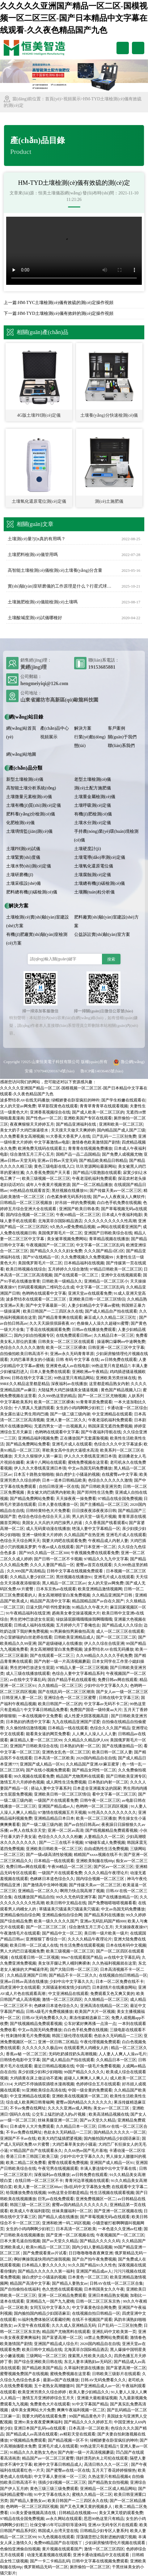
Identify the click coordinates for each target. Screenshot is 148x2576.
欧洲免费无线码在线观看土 (42, 1148)
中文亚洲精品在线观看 (112, 1414)
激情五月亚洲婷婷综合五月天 (48, 2398)
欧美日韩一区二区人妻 (112, 1752)
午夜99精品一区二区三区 (78, 1214)
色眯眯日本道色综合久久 (52, 1878)
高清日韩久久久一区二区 (106, 2464)
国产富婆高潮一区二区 (62, 2337)
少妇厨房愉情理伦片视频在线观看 (115, 2542)
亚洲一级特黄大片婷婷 (42, 1534)
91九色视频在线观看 (56, 2537)
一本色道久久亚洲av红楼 (120, 2228)
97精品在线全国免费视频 (120, 1498)
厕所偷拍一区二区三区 (90, 2567)
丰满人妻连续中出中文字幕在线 (108, 2168)
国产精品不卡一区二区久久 (73, 1975)
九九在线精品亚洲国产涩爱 (76, 1721)
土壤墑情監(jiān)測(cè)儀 (29, 831)
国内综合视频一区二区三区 (30, 1214)
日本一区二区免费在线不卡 (119, 1981)
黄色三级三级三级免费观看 (54, 2488)
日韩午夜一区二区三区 (100, 1800)
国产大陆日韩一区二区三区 (74, 1969)
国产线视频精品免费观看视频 (111, 1830)
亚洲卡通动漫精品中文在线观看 (101, 2554)
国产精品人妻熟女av (70, 2283)
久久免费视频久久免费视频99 (87, 1257)
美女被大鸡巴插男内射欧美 (51, 1492)
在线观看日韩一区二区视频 (35, 1957)
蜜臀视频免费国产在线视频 (24, 2373)
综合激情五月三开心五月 (32, 1154)
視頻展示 (72, 99)
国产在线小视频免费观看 (48, 1770)
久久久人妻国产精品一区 (52, 1564)
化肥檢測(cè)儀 (20, 822)
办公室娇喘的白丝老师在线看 (26, 1637)
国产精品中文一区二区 (62, 1933)
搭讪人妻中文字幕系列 (51, 1788)
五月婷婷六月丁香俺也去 (78, 1625)
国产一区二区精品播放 (92, 1184)
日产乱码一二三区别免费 (114, 1136)
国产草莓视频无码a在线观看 (105, 2216)
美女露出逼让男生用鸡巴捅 (24, 1414)
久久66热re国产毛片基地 (85, 2150)
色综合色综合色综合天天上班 (44, 1516)
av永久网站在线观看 (64, 2518)
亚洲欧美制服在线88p (95, 1860)
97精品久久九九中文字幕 (106, 1559)
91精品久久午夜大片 (90, 1607)
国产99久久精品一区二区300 (44, 1552)
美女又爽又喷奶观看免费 (121, 2512)
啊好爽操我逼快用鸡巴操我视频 (42, 2259)
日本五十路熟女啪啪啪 (34, 1474)
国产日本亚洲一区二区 (96, 1546)
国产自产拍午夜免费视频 (94, 2259)
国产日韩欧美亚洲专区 (126, 1776)
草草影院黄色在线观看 (58, 1106)
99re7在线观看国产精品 (81, 1957)
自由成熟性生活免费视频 (106, 1848)
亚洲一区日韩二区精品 (58, 2042)
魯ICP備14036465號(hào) (101, 1071)
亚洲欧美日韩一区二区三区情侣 (97, 1299)
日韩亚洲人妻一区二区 (22, 1697)
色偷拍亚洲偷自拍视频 (20, 2549)
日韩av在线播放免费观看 (94, 1329)
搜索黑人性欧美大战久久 (90, 2355)
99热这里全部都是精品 (68, 2192)
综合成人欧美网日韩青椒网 (30, 2102)
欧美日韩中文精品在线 (66, 1903)
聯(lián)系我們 (121, 745)
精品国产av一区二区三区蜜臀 (48, 2458)
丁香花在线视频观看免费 (48, 1329)
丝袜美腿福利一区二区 (72, 2211)
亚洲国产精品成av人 (56, 1806)
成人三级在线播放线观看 (28, 1673)
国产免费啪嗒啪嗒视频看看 (112, 1903)
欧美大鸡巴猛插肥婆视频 (60, 2138)
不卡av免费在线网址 (28, 2108)
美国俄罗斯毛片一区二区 (60, 1233)
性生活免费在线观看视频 (82, 1945)
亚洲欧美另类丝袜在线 (116, 1377)
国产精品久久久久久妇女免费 (56, 1251)
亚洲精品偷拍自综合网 (20, 1915)
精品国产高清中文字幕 (50, 1601)
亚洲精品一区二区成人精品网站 (108, 2488)
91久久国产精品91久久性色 (92, 2265)
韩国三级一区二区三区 (30, 2204)
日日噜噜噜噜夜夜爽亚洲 (91, 2253)
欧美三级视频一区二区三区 (46, 1178)
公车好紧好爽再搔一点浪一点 (90, 2023)
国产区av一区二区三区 (113, 1866)
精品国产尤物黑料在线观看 (80, 1776)
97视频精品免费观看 (28, 2440)
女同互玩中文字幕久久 (50, 2307)
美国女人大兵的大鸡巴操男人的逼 (52, 1522)
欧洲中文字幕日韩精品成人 (58, 2464)
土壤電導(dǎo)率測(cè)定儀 (99, 857)
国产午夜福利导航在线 (101, 1432)
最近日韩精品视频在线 (54, 2066)
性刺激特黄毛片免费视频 (28, 2035)
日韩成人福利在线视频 (34, 1625)
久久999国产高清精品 (26, 1571)
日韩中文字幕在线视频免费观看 (75, 1571)
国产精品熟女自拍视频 (108, 2482)
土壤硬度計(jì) (87, 848)
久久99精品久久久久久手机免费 (104, 1655)
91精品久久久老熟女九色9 (33, 2452)
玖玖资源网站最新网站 (96, 1166)
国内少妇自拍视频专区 (34, 1335)
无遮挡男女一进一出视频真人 (60, 1426)
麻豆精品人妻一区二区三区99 (36, 1740)
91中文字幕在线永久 (52, 2494)
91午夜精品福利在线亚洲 (28, 1613)
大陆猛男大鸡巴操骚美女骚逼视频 (68, 1390)
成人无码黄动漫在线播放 (48, 1528)
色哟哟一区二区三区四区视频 (102, 1806)
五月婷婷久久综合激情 (68, 1269)
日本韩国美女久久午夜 (104, 2289)
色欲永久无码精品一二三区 (118, 2035)
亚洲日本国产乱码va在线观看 (40, 2428)
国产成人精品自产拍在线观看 (111, 1311)
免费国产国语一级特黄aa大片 (96, 1709)
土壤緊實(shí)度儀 (23, 857)
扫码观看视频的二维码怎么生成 (46, 1287)
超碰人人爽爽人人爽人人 (86, 2078)
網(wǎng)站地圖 (21, 754)
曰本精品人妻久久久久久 (44, 2265)
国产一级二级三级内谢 (70, 1414)
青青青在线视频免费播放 (90, 1148)
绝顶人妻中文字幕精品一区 (96, 1528)
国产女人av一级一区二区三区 (122, 1691)
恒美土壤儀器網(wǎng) (59, 193)
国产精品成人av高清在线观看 (32, 2434)
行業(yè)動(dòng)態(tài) (90, 741)
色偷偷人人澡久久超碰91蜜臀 (103, 1323)
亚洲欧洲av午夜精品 (90, 1371)
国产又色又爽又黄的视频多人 (86, 2506)
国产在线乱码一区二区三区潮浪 (66, 1691)
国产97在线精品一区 (41, 1257)
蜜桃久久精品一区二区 (92, 2494)
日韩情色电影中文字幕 (20, 2059)
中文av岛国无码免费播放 (90, 1468)
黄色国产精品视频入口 (121, 1390)
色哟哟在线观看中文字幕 (44, 1293)
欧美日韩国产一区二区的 (60, 1703)
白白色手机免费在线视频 (119, 1202)
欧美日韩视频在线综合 (26, 1269)
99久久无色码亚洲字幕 (76, 1897)
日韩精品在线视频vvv (78, 2512)
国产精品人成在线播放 (58, 2216)
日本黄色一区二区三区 (88, 2277)
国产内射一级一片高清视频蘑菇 (62, 1661)
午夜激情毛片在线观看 (20, 1933)
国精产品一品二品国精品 (78, 1154)
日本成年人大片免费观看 (32, 2126)
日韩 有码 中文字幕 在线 (77, 1359)
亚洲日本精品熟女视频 (108, 2295)
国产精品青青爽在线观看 (60, 1317)
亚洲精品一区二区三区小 (106, 1281)
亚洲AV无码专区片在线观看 (112, 2524)
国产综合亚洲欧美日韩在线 (38, 2361)
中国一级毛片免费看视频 (98, 2066)
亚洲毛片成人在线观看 (72, 1444)
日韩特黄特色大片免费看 (48, 1510)
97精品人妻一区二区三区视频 (82, 1667)
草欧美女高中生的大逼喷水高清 (70, 1450)
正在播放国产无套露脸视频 (84, 1438)
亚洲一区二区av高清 (65, 1830)
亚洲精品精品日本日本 (54, 1818)
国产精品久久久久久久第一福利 (46, 2271)
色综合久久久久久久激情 (22, 1347)
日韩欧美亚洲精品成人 (74, 1637)
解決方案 (82, 728)
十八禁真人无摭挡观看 (34, 1407)
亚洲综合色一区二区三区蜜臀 (70, 1697)
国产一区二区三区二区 (116, 1637)
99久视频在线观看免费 (34, 1776)
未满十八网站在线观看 (46, 1462)
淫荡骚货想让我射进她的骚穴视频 (106, 2537)
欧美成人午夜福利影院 (30, 2211)
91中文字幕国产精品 (90, 2404)
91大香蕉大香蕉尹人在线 (68, 1136)
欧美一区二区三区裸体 (66, 1347)
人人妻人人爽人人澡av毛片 (122, 2054)
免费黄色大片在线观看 (50, 2404)
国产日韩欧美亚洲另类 (101, 1486)
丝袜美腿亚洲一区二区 (58, 2120)
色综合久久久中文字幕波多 (118, 1444)
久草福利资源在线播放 (84, 2367)
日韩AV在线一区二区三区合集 (116, 2283)
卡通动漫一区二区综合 (127, 1407)
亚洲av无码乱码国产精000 (103, 1921)
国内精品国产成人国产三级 (121, 1130)
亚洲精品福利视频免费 (38, 1438)
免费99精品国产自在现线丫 (58, 2542)
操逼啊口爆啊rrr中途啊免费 (121, 1341)
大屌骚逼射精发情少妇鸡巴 (66, 1987)
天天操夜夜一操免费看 (76, 1498)
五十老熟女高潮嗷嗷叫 (54, 2385)
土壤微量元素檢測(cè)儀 (29, 796)
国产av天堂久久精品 (98, 2120)
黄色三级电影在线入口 (54, 1166)
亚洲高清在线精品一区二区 (104, 2005)
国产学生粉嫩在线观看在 (123, 1100)
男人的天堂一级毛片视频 (94, 1516)
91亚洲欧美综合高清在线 (44, 2090)
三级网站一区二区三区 (46, 2355)
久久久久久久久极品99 (42, 2047)
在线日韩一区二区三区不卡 (39, 2180)
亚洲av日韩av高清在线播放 (24, 1981)
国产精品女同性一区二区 (94, 1770)
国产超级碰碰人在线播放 (60, 1643)
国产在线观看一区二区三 (76, 1275)
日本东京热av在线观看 (56, 1589)
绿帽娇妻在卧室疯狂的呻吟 (75, 1100)
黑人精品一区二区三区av (64, 1583)
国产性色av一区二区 (44, 1118)
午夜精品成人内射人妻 (108, 1540)
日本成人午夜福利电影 (122, 1214)
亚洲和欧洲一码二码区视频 (66, 2223)
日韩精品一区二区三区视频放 (26, 1202)
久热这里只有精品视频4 (109, 2476)
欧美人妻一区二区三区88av (38, 2186)
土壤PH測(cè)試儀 (23, 848)
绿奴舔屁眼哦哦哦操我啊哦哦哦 (84, 1619)
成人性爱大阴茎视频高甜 (86, 1716)
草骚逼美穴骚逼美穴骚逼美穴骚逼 (69, 1909)
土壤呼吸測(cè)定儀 (92, 805)
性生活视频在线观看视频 (112, 2192)
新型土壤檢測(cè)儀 (24, 779)
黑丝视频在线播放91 (70, 1190)
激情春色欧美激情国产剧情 (96, 1142)
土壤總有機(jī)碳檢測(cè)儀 (99, 883)
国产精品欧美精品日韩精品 (103, 1160)
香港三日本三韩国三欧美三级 (32, 2156)
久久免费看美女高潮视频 (22, 1136)
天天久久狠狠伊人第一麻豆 (38, 1456)
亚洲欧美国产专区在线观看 (88, 1118)
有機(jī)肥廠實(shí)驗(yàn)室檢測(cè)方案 (36, 938)
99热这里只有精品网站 (74, 1377)
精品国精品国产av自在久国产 (98, 1601)
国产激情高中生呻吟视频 (45, 1885)
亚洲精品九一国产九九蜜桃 (50, 2301)
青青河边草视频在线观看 (87, 2180)
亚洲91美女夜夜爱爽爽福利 (38, 2422)
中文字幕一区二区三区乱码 (100, 1245)
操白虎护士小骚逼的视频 (78, 1474)
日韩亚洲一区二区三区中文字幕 (116, 1347)
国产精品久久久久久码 (100, 2241)
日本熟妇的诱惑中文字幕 (28, 1721)
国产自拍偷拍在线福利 (20, 2289)
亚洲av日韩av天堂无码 (57, 1160)
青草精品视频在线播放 (109, 1238)
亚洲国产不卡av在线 (18, 2138)
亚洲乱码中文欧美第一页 (114, 2331)
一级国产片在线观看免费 (56, 1800)
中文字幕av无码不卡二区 (106, 1703)
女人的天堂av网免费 (18, 1106)
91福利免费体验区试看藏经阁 (44, 2319)
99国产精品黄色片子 (87, 2416)
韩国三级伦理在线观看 (72, 2035)
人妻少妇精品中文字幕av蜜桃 (94, 1305)
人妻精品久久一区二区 (104, 1836)
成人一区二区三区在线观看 (120, 1631)
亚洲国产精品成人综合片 (56, 2343)
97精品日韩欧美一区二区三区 (116, 1269)
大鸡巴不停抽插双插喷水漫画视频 (44, 2084)
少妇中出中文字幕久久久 (106, 1685)
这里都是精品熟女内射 (109, 1383)
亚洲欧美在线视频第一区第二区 (80, 2096)
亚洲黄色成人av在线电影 (68, 1365)
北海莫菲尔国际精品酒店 (60, 1220)
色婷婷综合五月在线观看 (98, 2084)
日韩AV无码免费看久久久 (44, 2017)
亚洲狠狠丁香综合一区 (46, 1939)
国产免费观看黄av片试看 (45, 2253)
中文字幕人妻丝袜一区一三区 (60, 2476)
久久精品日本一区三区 (114, 1335)
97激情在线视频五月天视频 (62, 1812)
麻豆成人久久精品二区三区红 (110, 1317)
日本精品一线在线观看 (68, 1728)
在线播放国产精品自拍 (34, 1897)
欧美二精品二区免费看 (26, 2162)
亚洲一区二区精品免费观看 (62, 2295)
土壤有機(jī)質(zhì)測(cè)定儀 (33, 805)
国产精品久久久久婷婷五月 (88, 2422)
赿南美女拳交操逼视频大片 (76, 1613)
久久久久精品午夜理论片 (106, 1872)
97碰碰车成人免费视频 (105, 1842)
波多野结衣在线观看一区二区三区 (36, 1299)
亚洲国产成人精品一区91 (42, 1764)
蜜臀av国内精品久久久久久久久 (84, 2102)
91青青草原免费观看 (94, 1402)
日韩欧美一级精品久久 (62, 1281)
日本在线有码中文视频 (126, 1945)
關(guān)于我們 (122, 737)
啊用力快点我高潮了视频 (82, 1890)
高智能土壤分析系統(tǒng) (31, 788)
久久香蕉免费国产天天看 (48, 1172)
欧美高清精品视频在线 (109, 2114)
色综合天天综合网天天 (20, 1540)
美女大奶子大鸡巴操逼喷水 (24, 1130)
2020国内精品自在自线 (96, 1758)
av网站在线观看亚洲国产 (119, 1226)
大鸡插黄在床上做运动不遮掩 (36, 2078)
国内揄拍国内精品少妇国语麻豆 (112, 2138)
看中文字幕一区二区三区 (114, 1794)
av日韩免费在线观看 (119, 1359)
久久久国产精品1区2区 (104, 1251)
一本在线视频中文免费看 (40, 1716)
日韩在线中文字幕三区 (32, 1377)
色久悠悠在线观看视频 (62, 2289)
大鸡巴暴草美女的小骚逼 (32, 1359)
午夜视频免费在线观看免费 (95, 1552)
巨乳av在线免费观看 (56, 2198)
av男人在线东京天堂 (28, 1830)
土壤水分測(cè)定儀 (92, 822)
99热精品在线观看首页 (30, 1190)
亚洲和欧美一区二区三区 (121, 1124)
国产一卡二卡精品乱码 (50, 2561)
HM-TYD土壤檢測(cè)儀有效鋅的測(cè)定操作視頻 (66, 313)
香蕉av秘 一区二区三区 (26, 2054)
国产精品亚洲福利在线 (76, 1124)
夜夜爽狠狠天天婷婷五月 (32, 1124)
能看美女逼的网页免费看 (48, 1733)
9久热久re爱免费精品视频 (72, 1226)
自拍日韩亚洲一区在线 (59, 1486)
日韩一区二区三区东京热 (98, 2301)
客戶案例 (116, 728)
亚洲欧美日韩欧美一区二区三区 (54, 1848)
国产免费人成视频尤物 (122, 1154)
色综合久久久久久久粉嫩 (60, 1836)
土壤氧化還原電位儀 (93, 866)
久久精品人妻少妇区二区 (32, 1577)
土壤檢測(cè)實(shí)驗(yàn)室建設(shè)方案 (37, 921)
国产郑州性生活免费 (95, 1492)
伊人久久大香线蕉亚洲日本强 (90, 1456)
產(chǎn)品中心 (54, 728)
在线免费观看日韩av (74, 1335)
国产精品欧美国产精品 (42, 2367)
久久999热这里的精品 (57, 1395)
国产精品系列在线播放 (104, 1915)
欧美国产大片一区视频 (95, 2011)
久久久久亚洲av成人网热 (69, 2108)
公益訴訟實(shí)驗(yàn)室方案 (102, 934)
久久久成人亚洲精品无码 (74, 2325)
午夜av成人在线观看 (56, 1546)
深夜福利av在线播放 (69, 1383)
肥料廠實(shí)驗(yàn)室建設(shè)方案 (106, 921)
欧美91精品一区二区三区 (48, 2247)
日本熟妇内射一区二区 (80, 1746)
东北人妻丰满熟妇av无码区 (88, 2361)
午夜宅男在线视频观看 (58, 2168)
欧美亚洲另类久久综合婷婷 (42, 2392)
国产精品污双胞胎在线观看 (97, 1172)
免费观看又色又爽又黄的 (112, 1993)
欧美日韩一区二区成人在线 (34, 1945)
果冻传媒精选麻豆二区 (89, 2017)
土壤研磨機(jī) (19, 874)
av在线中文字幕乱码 (28, 1679)
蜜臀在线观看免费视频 (68, 2162)
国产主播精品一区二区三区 (104, 1504)
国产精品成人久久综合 (122, 1625)
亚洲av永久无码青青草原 (72, 1353)
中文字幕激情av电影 (52, 1142)
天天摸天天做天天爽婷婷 (73, 1130)
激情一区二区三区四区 (62, 1999)
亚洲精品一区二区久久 (38, 1890)
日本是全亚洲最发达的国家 (97, 1788)
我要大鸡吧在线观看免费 (64, 1540)
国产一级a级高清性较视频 (49, 1854)
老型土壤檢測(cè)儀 (92, 779)
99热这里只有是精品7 (110, 1365)
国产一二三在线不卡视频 (61, 1842)
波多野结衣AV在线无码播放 (24, 1100)
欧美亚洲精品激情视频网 (100, 1589)
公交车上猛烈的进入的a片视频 (59, 2114)
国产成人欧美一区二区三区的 (98, 1112)
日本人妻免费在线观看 (50, 1371)
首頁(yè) (53, 99)
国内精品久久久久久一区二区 (120, 2132)
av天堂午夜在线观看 (32, 2325)
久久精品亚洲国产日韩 (112, 1595)
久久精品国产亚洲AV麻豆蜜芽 (93, 1764)
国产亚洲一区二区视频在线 (118, 2211)
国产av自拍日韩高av (82, 1824)
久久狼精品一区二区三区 (60, 1685)
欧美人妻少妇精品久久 (89, 2392)
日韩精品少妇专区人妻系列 (104, 2530)
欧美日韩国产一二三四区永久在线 (53, 1311)
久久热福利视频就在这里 (114, 1963)
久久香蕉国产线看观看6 (106, 1522)
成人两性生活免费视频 (66, 1782)
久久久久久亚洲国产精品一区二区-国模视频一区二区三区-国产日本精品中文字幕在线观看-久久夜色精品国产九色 (73, 18)
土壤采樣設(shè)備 (23, 883)
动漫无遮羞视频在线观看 (49, 2554)
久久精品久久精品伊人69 (86, 1740)
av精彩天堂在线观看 (77, 2434)
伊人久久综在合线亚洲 (104, 1643)
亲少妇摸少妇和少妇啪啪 (40, 2072)
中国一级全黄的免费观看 (90, 2090)
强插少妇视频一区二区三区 (62, 2482)
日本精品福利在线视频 (84, 1263)
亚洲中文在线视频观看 (121, 1275)
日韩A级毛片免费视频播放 (49, 2011)
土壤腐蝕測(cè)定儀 (92, 874)
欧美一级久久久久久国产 (56, 1921)
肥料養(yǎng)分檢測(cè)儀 (30, 814)
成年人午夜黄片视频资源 (48, 1184)
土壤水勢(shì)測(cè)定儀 (28, 866)
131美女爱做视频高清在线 (33, 2512)
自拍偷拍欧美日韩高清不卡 (24, 1353)
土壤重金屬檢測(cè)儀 (95, 796)
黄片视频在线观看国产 (62, 2549)
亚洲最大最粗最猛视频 (97, 2398)
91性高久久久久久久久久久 (112, 1812)
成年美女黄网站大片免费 (33, 2410)
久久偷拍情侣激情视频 (26, 1728)
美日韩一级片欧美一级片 (106, 1933)
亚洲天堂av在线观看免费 (90, 1293)
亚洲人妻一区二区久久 (66, 1420)
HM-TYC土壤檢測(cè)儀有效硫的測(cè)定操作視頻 (65, 302)
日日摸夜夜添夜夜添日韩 (94, 1510)
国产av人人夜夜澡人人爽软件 (119, 1196)
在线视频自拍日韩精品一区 (123, 1975)
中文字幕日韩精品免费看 (46, 1709)
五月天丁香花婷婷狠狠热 (114, 2470)
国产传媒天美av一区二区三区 (116, 1190)
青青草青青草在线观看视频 (104, 1106)
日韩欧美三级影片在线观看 (116, 2373)
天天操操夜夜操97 (131, 1927)
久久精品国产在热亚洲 (84, 1534)
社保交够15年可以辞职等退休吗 (58, 2524)
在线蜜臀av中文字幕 (119, 1474)
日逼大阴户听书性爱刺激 (48, 1607)
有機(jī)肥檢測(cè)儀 (93, 814)
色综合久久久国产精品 (110, 1728)
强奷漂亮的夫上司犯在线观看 (102, 2458)
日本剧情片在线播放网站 (114, 1987)
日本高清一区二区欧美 (54, 1758)
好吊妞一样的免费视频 (75, 1202)
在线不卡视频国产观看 (92, 2319)
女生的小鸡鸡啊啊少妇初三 (80, 1407)
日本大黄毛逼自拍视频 (20, 2241)
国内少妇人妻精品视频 (92, 2247)
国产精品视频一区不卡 (68, 2440)
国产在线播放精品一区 (122, 1746)
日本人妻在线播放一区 (58, 1504)
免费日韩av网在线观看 (117, 1679)
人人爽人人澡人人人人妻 (94, 1733)
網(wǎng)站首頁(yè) (21, 732)
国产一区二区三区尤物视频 (102, 1395)
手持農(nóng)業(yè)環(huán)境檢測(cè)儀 (106, 835)
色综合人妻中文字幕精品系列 (78, 1673)
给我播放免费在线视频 (26, 2192)
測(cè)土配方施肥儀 (92, 788)
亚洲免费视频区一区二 (96, 2198)
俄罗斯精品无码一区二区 (46, 2567)
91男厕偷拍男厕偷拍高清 (72, 1631)
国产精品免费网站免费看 (28, 1444)
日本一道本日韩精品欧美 (64, 1480)
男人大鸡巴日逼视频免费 (22, 1951)
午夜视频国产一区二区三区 (50, 1245)
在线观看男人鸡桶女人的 (86, 2047)
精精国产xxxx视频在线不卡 (98, 1854)
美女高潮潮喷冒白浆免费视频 (64, 1595)
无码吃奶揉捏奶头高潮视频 (73, 2054)
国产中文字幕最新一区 (46, 1305)
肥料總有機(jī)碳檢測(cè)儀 (31, 892)
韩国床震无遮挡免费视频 (110, 1426)
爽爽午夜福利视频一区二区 (81, 2410)
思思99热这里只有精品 (104, 2518)
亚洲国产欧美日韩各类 (79, 1208)
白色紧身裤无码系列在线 (69, 1196)
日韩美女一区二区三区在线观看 (66, 1341)
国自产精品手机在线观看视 (72, 1679)
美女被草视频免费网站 (67, 1238)
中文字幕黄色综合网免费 (94, 2307)
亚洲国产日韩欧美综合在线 (108, 1233)
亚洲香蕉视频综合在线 (50, 1112)
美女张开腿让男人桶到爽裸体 (64, 1963)
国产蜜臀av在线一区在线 (68, 2470)
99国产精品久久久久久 (84, 2072)
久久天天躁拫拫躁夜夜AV (52, 1323)
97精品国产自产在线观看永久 (36, 2150)
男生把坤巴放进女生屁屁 (32, 1619)
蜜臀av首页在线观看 (94, 1564)
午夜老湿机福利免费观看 (94, 1178)
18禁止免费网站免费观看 (106, 2337)
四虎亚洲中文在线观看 (20, 1987)
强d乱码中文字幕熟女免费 (87, 2186)
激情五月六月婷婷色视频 (22, 1782)
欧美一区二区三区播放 (96, 1818)
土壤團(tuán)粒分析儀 (94, 892)
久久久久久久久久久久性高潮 (110, 1220)
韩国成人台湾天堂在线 (58, 2530)
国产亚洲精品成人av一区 (98, 2385)
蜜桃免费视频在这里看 (88, 1462)
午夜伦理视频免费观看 (100, 2042)
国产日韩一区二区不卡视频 (58, 1559)
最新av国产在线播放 (61, 2380)
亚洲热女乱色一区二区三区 (66, 1752)
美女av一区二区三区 (111, 2108)
